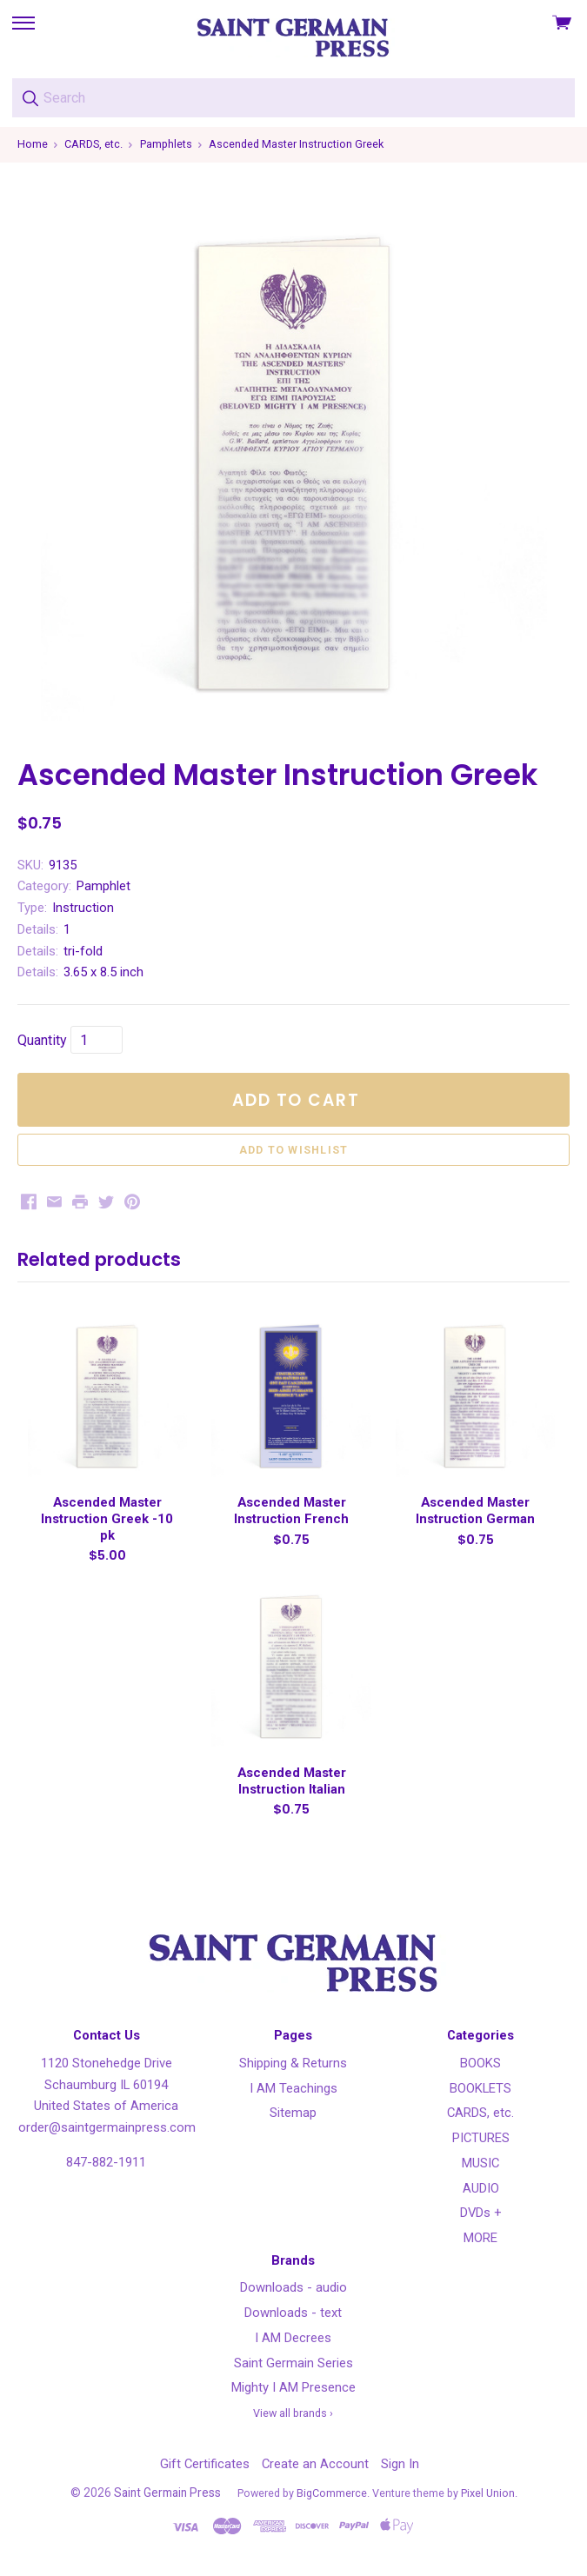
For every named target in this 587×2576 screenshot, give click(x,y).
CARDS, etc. (480, 2112)
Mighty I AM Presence (293, 2387)
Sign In (400, 2464)
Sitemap (293, 2112)
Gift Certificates (205, 2464)
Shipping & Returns (293, 2063)
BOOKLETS (480, 2088)
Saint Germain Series (293, 2363)
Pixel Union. (489, 2492)
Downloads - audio (293, 2287)
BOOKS (480, 2063)
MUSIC (480, 2163)
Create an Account (315, 2464)
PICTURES (481, 2138)
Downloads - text (293, 2312)
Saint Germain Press (167, 2492)
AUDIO (481, 2188)
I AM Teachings (293, 2088)
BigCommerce (332, 2492)
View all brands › (293, 2413)
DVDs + (481, 2212)
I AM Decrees (293, 2338)
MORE (480, 2238)
